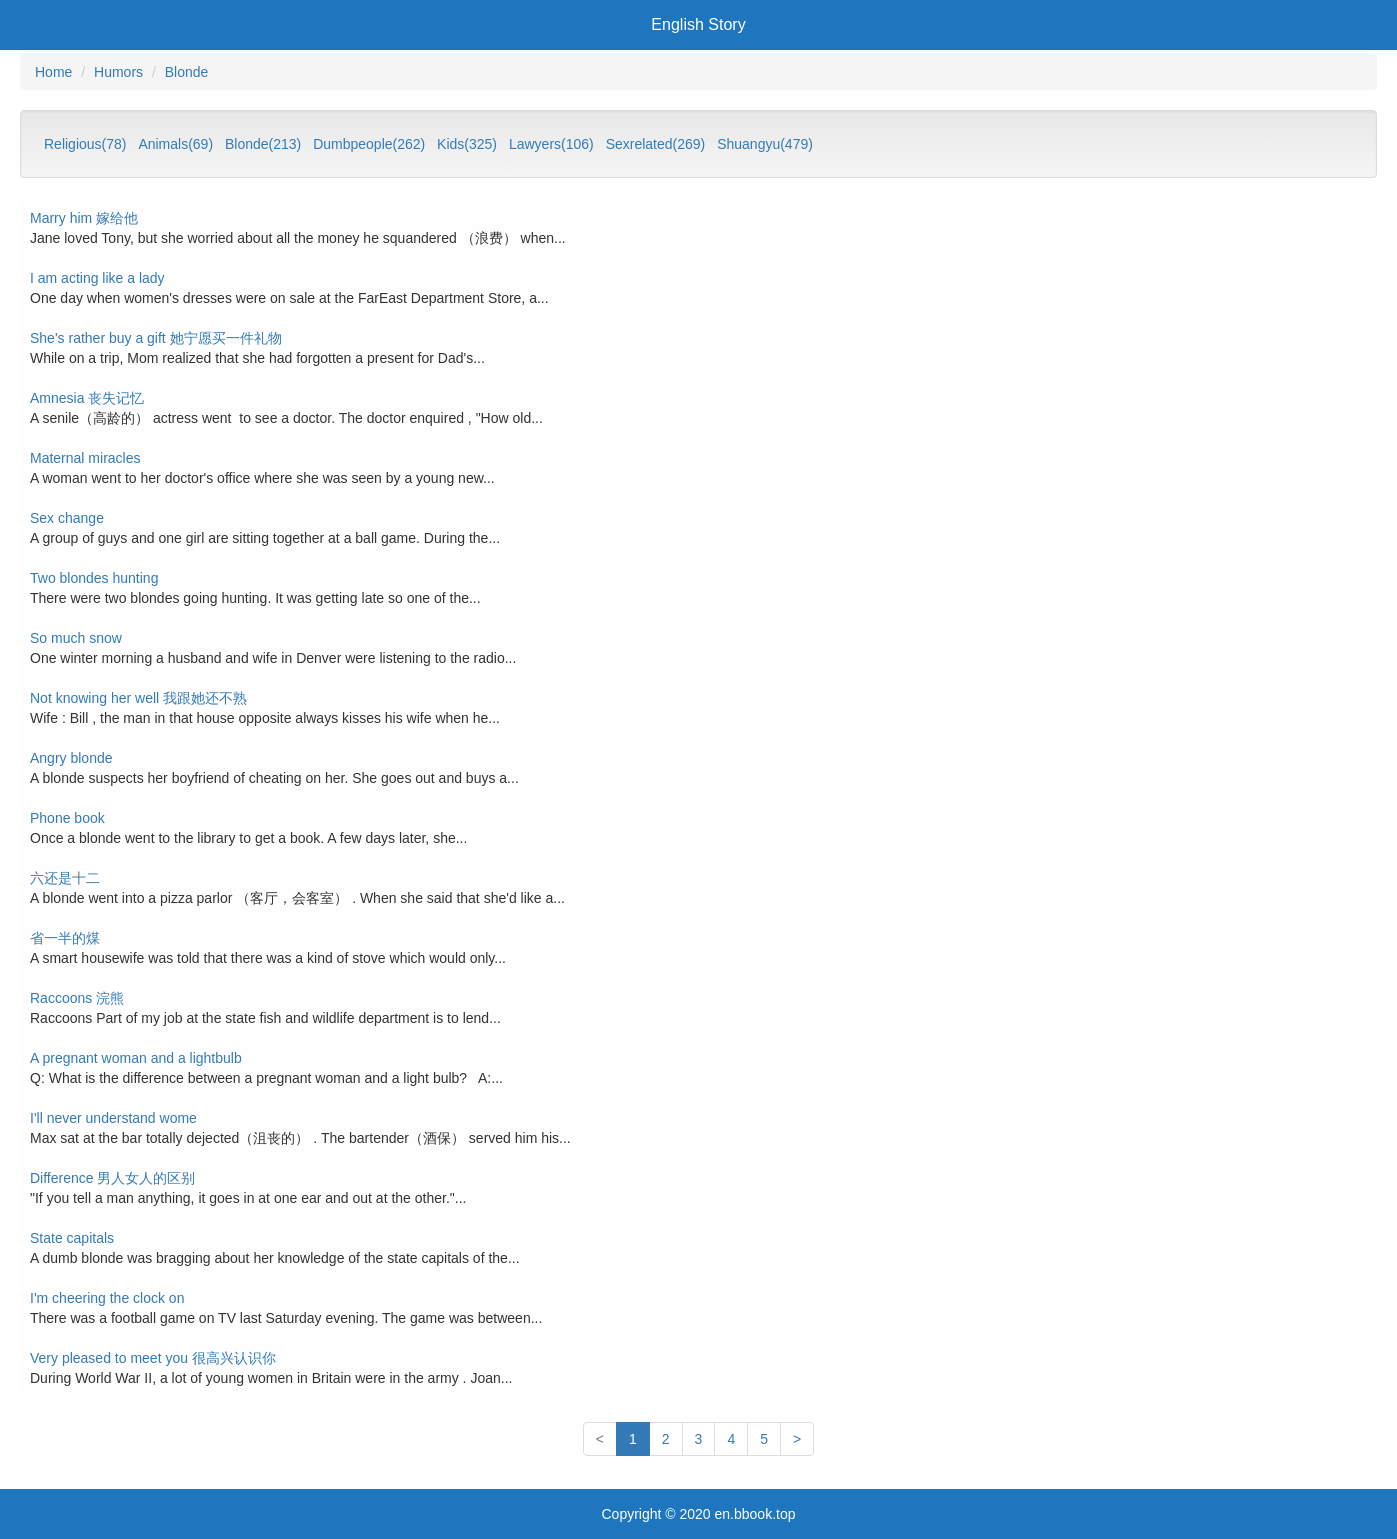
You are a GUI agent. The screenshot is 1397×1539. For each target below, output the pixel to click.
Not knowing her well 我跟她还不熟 (138, 698)
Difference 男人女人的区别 (112, 1178)
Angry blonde (71, 758)
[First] (600, 1439)
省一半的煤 (65, 938)
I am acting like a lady (97, 278)
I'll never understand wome (113, 1118)
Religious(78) (85, 144)
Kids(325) (467, 144)
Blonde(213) (263, 144)
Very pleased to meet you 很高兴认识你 (153, 1358)
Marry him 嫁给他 (84, 218)
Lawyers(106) (551, 144)
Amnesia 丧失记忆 (87, 398)
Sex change (67, 518)
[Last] (797, 1439)
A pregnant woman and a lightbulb (136, 1058)
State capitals (72, 1238)
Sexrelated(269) (656, 144)
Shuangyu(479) (765, 144)
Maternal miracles (85, 458)
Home (53, 72)
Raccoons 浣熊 (77, 998)
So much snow (76, 638)
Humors (118, 72)
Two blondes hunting (94, 578)
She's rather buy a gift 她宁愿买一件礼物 (156, 338)
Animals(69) (175, 144)
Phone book (67, 818)
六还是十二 (65, 878)
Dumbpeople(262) (369, 144)
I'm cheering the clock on (107, 1298)
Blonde (187, 72)
